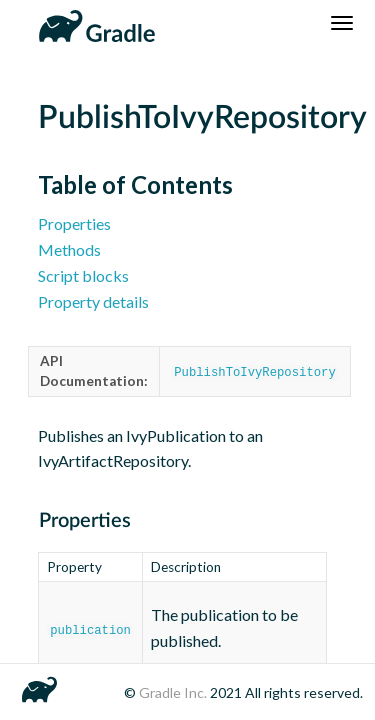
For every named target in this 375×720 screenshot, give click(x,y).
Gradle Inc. (174, 692)
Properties (74, 223)
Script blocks (83, 275)
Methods (69, 249)
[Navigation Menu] (342, 23)
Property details (93, 301)
